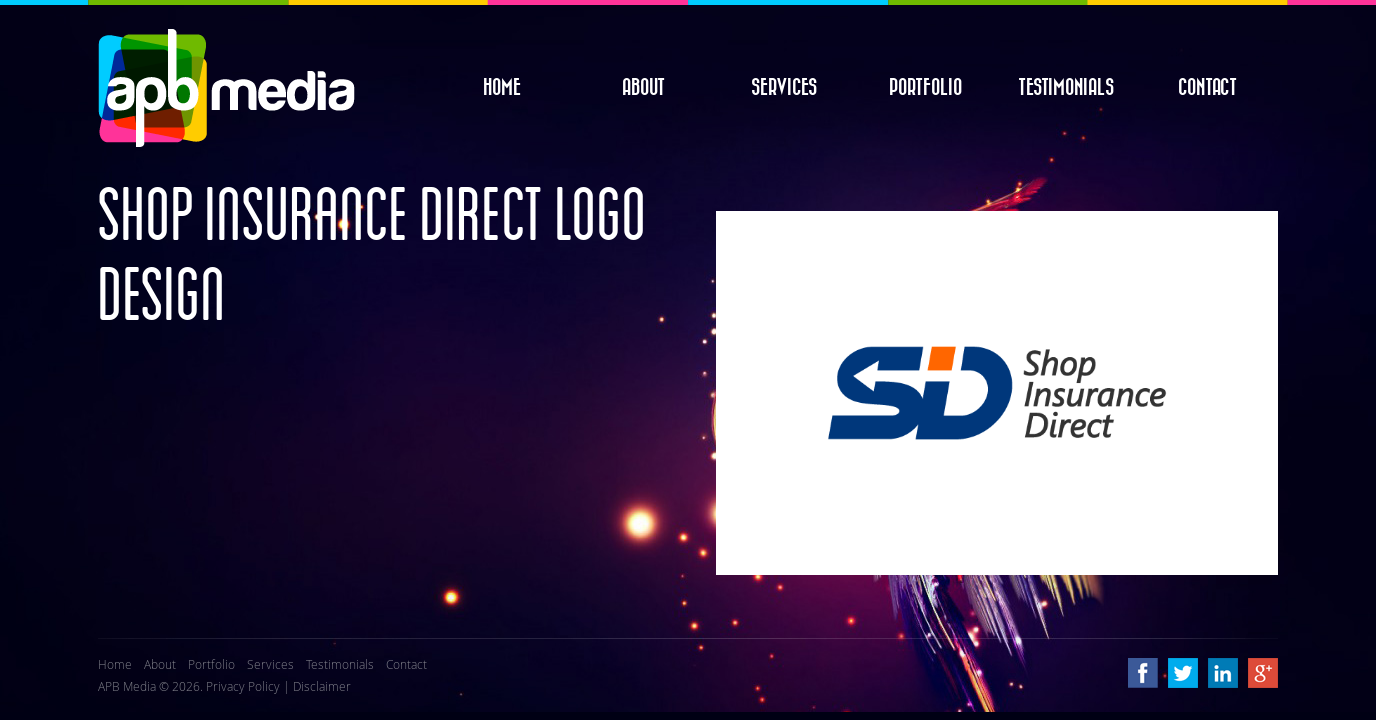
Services (784, 88)
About (643, 88)
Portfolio (925, 88)
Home (502, 88)
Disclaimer (322, 686)
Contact (1207, 88)
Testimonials (1066, 88)
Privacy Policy (243, 686)
